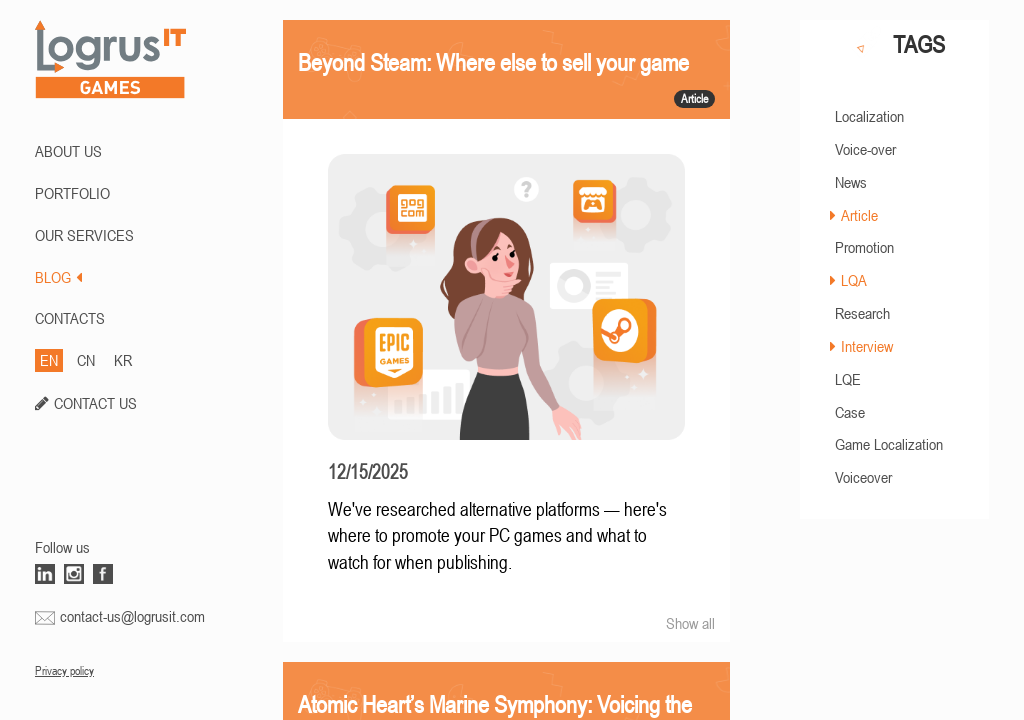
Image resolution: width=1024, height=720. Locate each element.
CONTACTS (70, 318)
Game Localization (889, 444)
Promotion (864, 247)
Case (850, 412)
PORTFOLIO (72, 193)
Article (859, 215)
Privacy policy (64, 671)
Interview (867, 346)
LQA (854, 280)
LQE (848, 379)
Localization (869, 116)
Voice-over (865, 149)
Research (862, 313)
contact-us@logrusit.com (132, 616)
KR (123, 360)
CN (86, 360)
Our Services (84, 235)
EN (49, 360)
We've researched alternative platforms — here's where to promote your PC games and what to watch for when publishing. (497, 536)
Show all (690, 623)
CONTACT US (95, 403)
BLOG (58, 277)
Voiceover (863, 477)
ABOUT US (68, 151)
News (851, 182)
